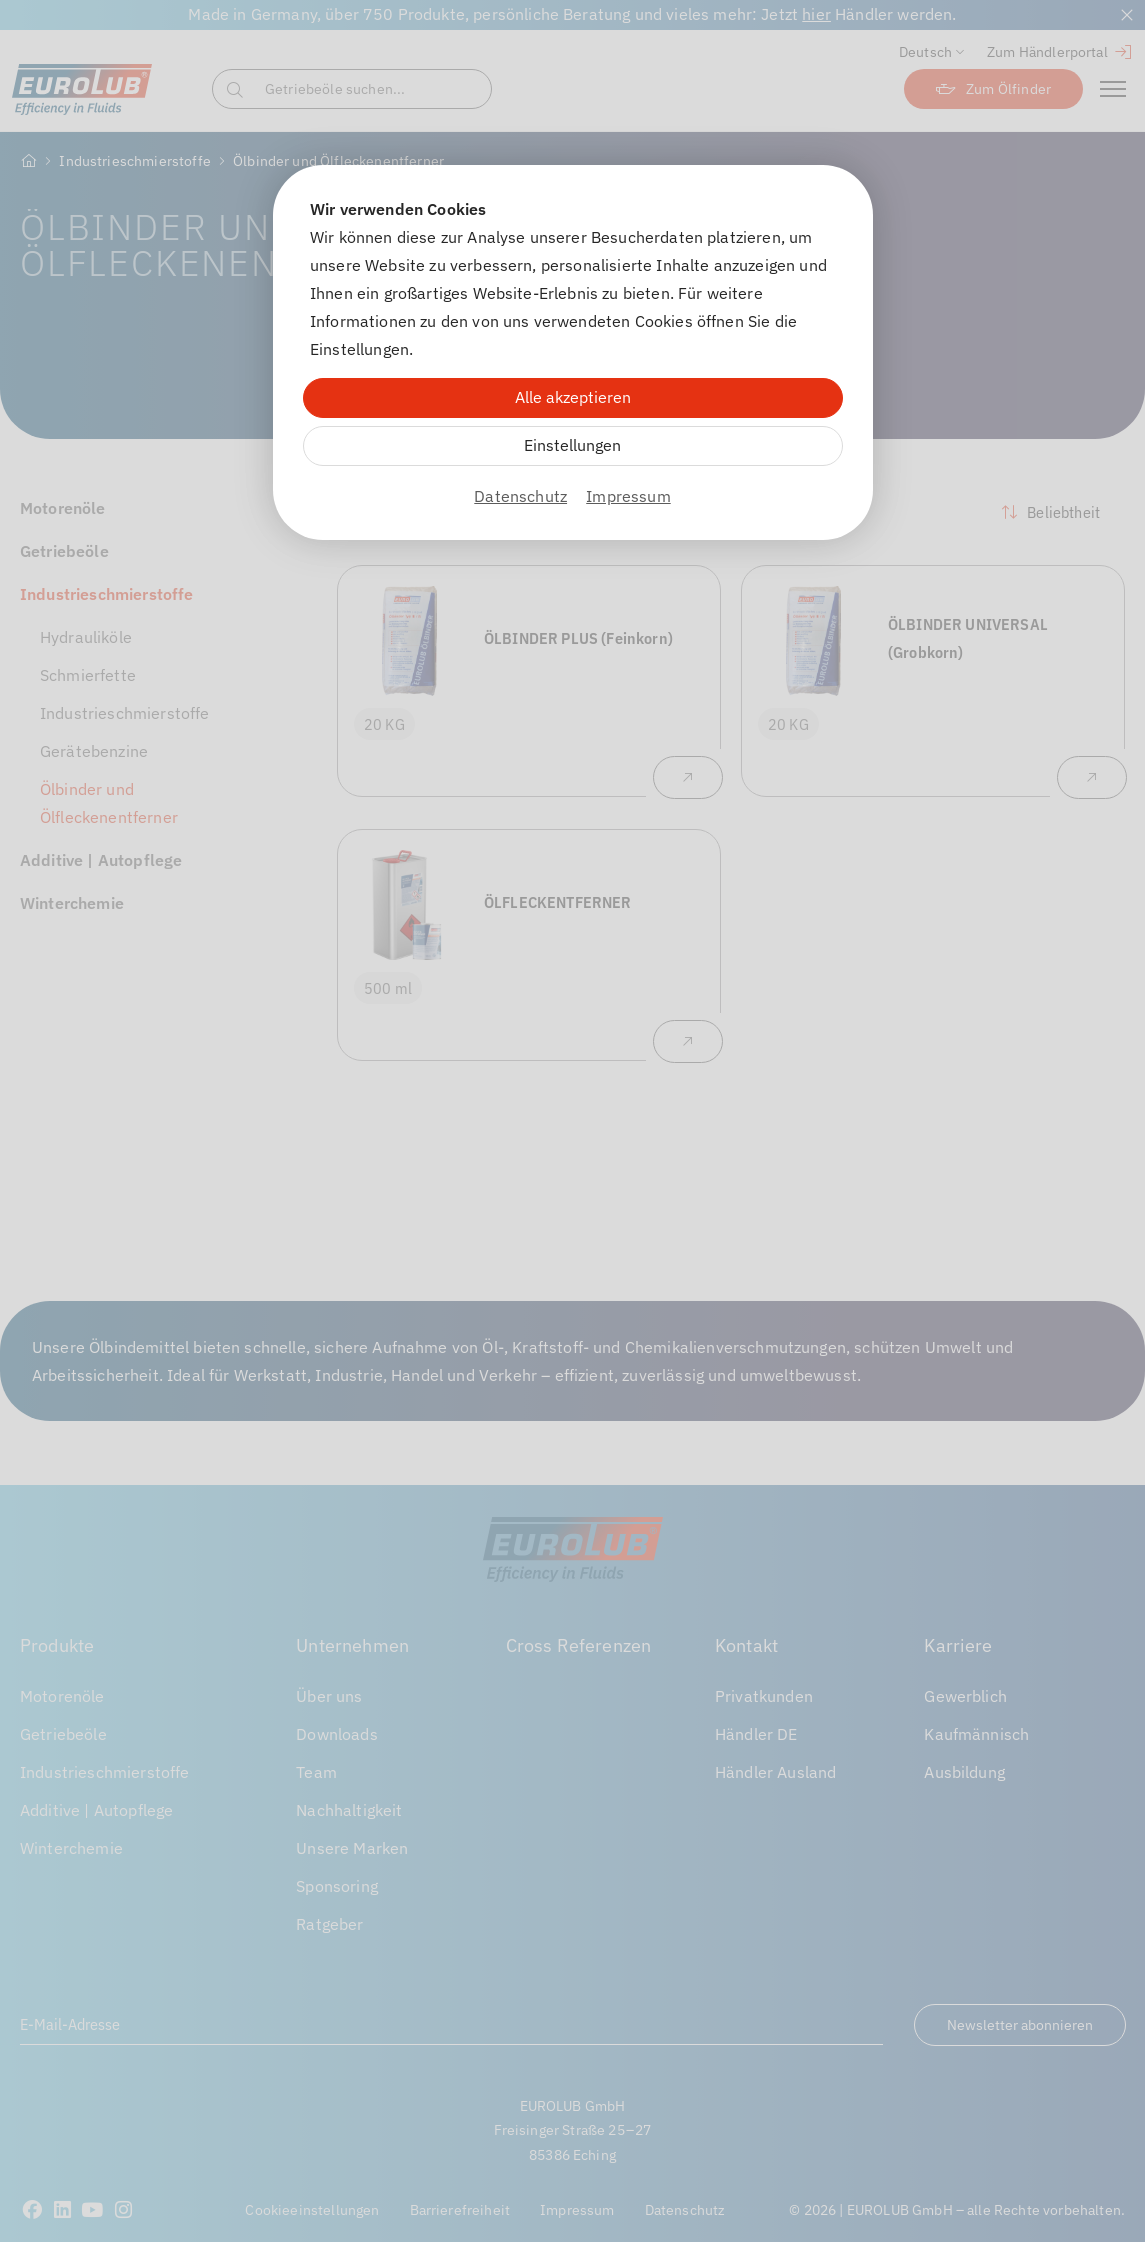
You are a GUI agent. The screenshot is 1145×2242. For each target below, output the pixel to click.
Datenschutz (520, 496)
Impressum (628, 496)
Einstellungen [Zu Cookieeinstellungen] (572, 445)
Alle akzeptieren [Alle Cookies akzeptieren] (573, 397)
